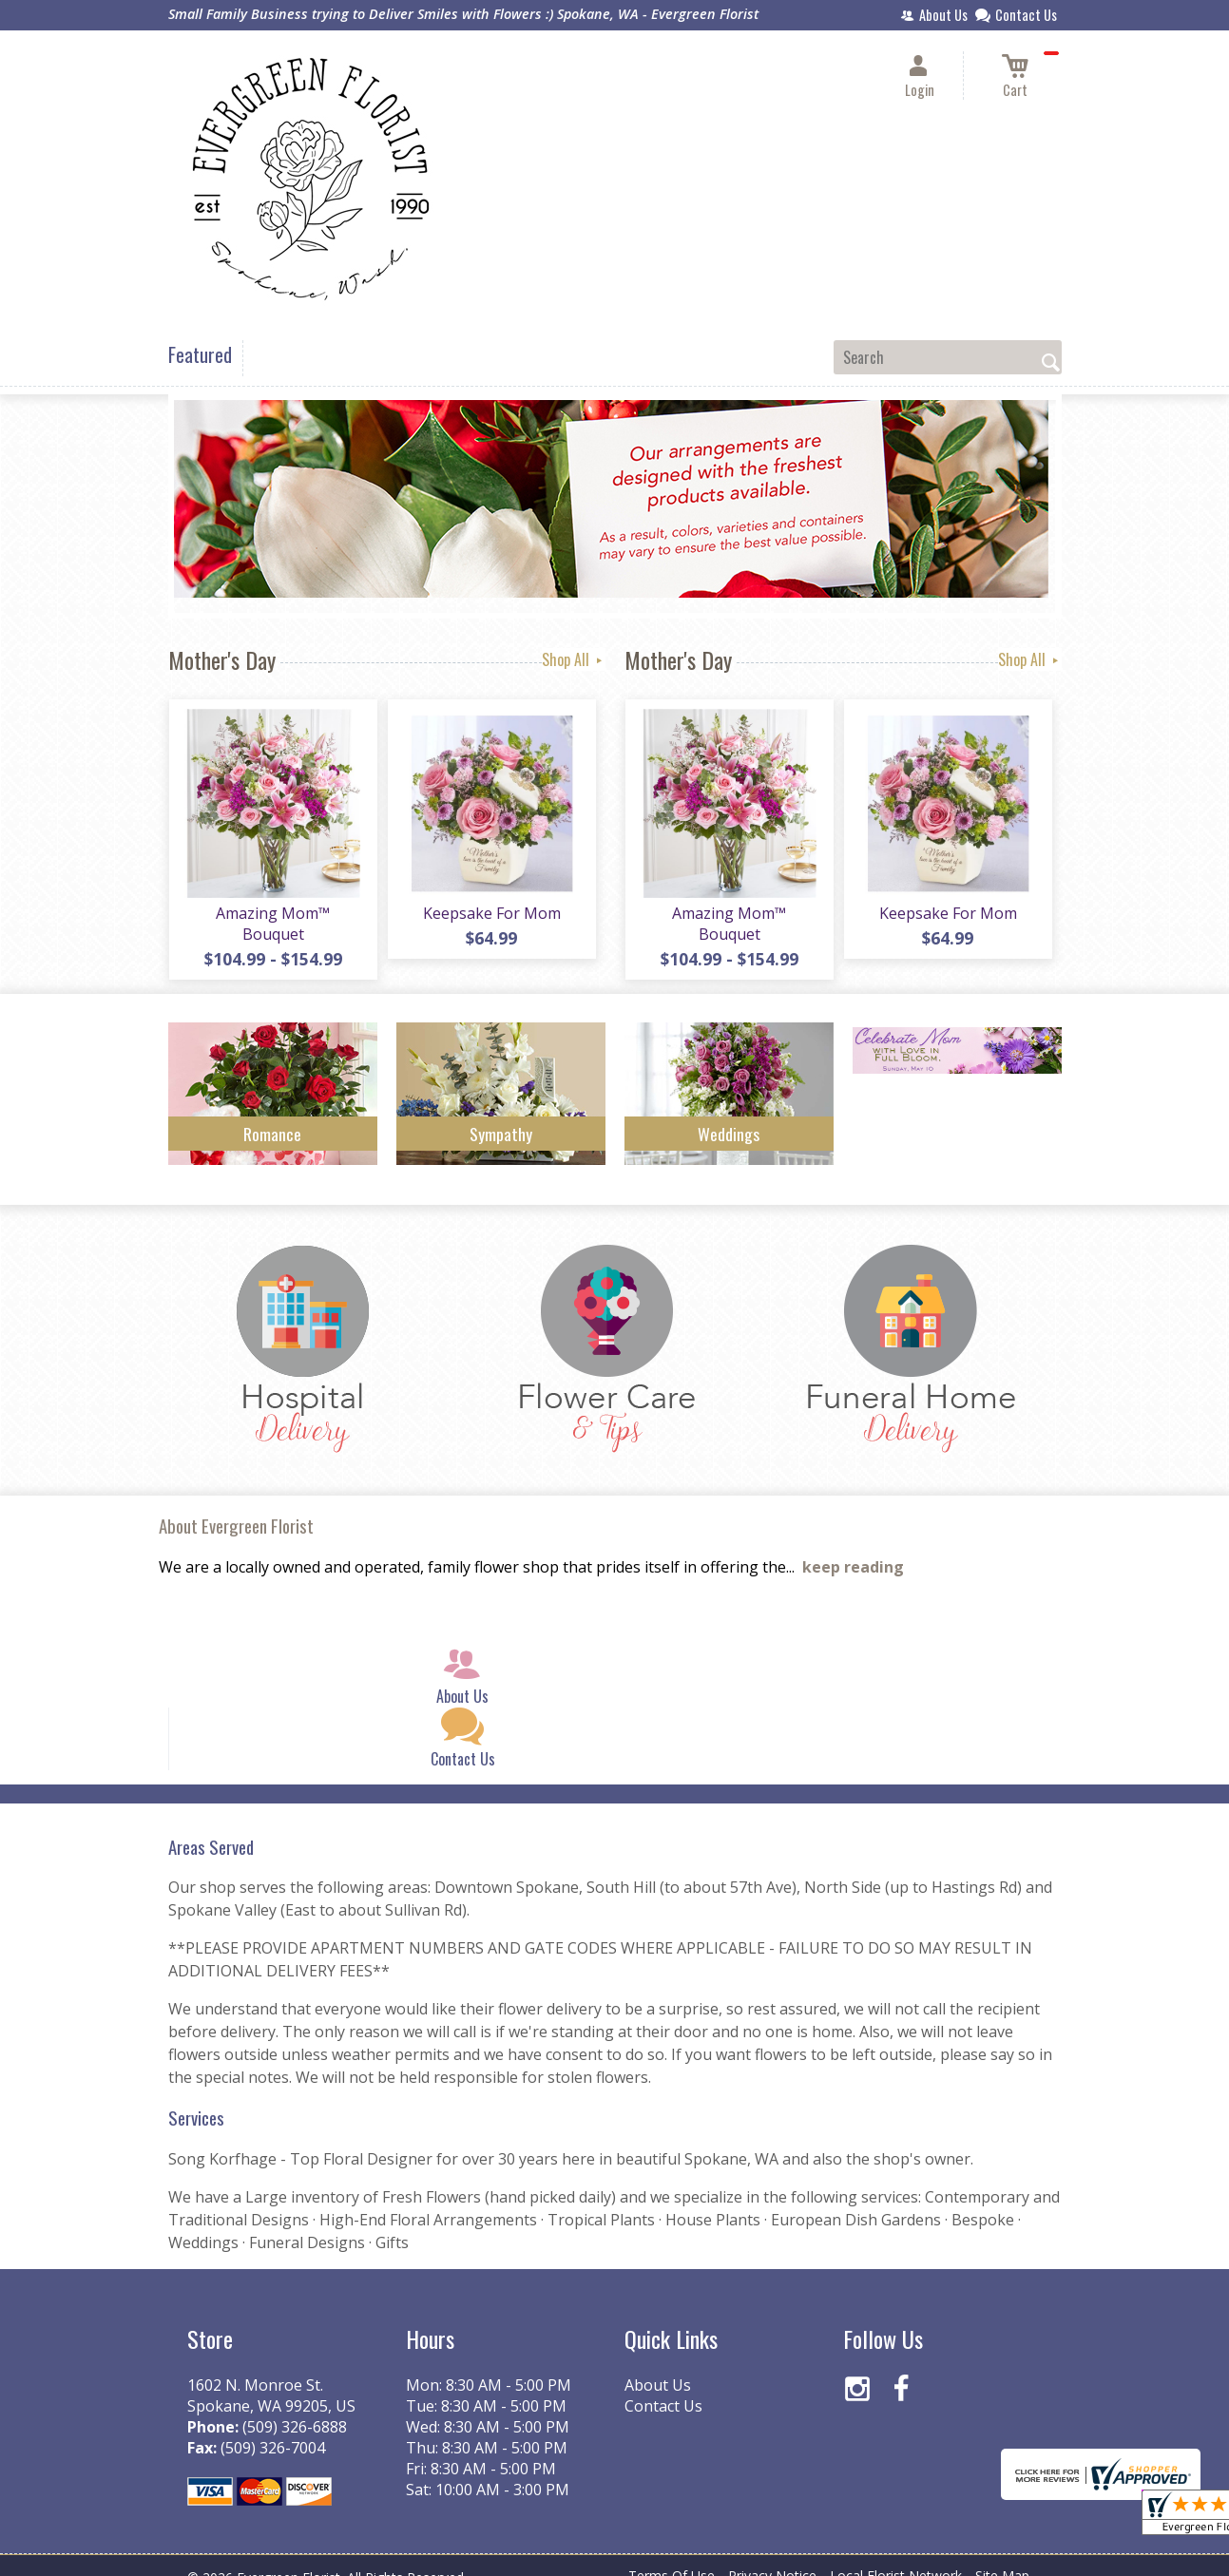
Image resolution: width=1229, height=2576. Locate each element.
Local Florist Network (896, 2556)
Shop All (573, 659)
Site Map (1002, 2556)
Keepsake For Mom (491, 914)
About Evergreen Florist (236, 1506)
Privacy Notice (772, 2556)
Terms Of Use (671, 2556)
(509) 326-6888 (294, 2406)
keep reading (853, 1547)
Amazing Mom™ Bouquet (272, 914)
